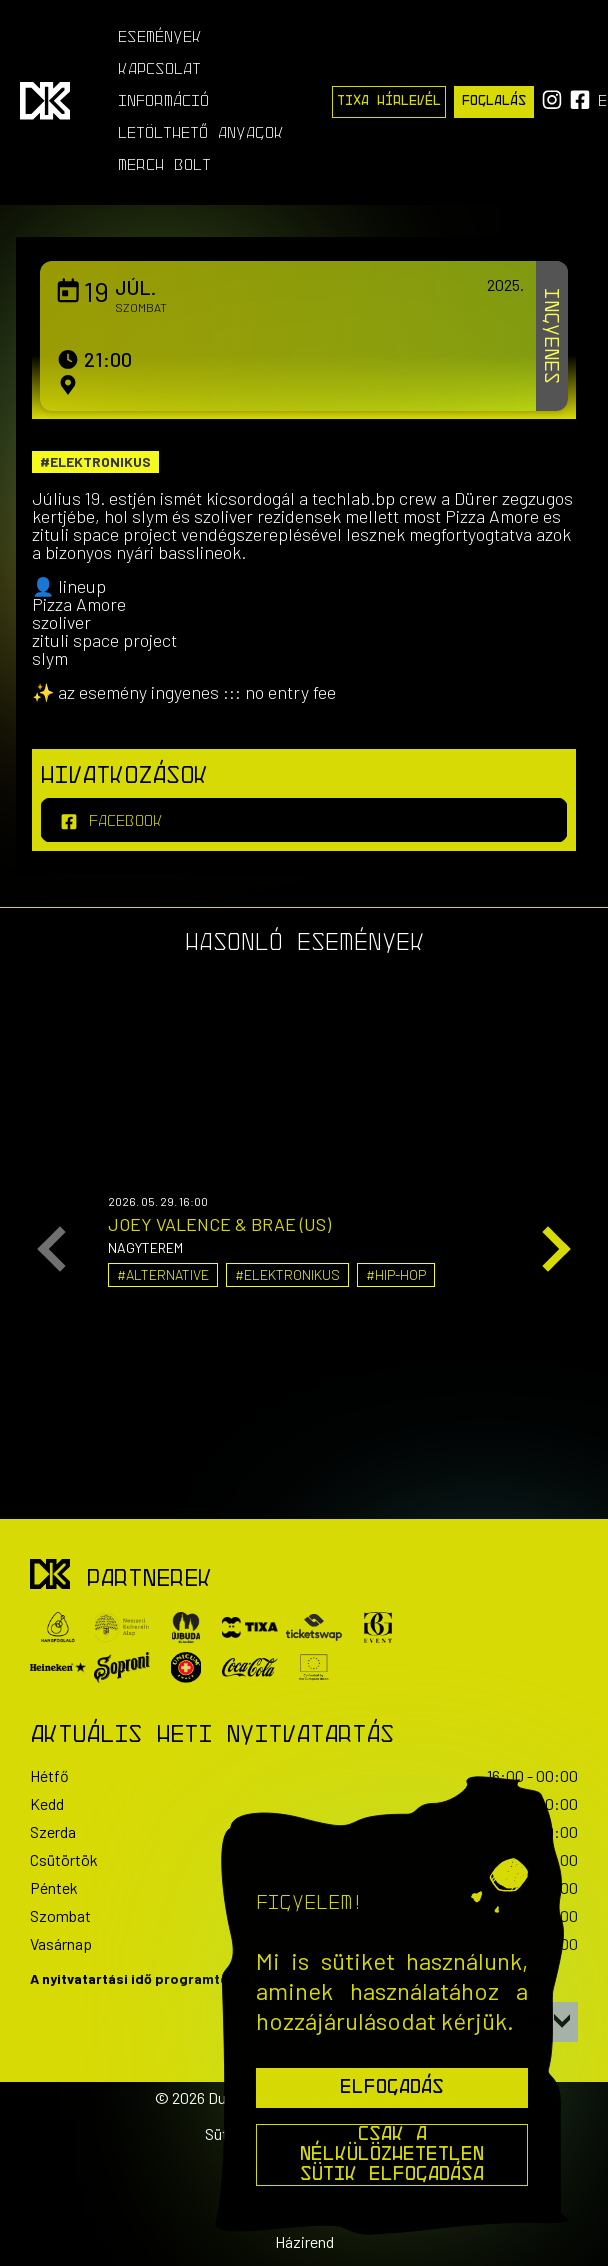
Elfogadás (392, 2088)
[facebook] (304, 820)
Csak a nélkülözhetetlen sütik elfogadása (392, 2155)
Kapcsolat (159, 70)
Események (160, 38)
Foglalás (494, 101)
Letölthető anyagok (201, 134)
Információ (163, 102)
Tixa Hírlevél (389, 101)
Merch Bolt (164, 166)
